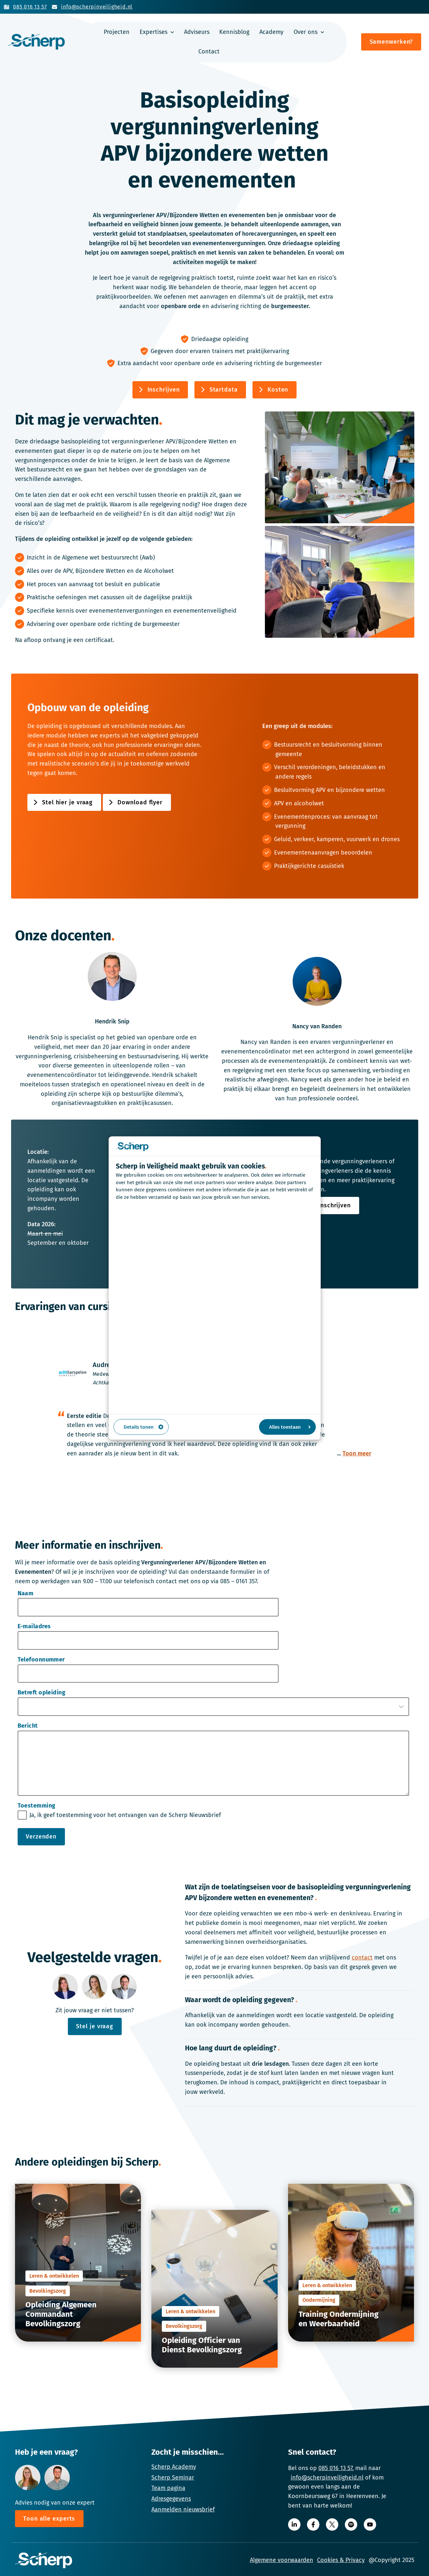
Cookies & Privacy (341, 2560)
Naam (26, 1593)
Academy (271, 32)
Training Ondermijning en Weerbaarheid (338, 2319)
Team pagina (168, 2488)
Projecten (117, 32)
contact (362, 1957)
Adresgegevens (171, 2498)
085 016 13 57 (335, 2468)
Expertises (153, 32)
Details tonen (143, 1427)
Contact (209, 51)
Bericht (28, 1725)
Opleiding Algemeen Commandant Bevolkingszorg (61, 2314)
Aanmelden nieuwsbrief (183, 2509)
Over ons (305, 32)
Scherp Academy (173, 2466)
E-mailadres (34, 1626)
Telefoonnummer (41, 1659)
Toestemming (36, 1805)
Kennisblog (234, 32)
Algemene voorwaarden (281, 2560)
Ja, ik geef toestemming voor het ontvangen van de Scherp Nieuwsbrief (125, 1815)
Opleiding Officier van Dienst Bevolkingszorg (202, 2345)
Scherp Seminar (172, 2477)
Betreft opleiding (42, 1692)
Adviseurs (196, 32)
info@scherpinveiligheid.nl (327, 2477)
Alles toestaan (290, 1427)
